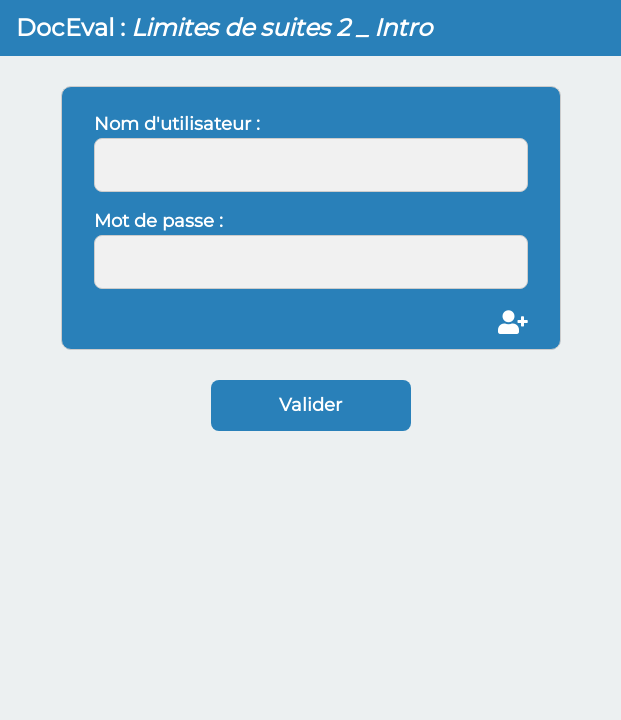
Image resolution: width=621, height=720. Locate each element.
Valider (310, 405)
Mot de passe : (158, 221)
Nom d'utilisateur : (177, 124)
